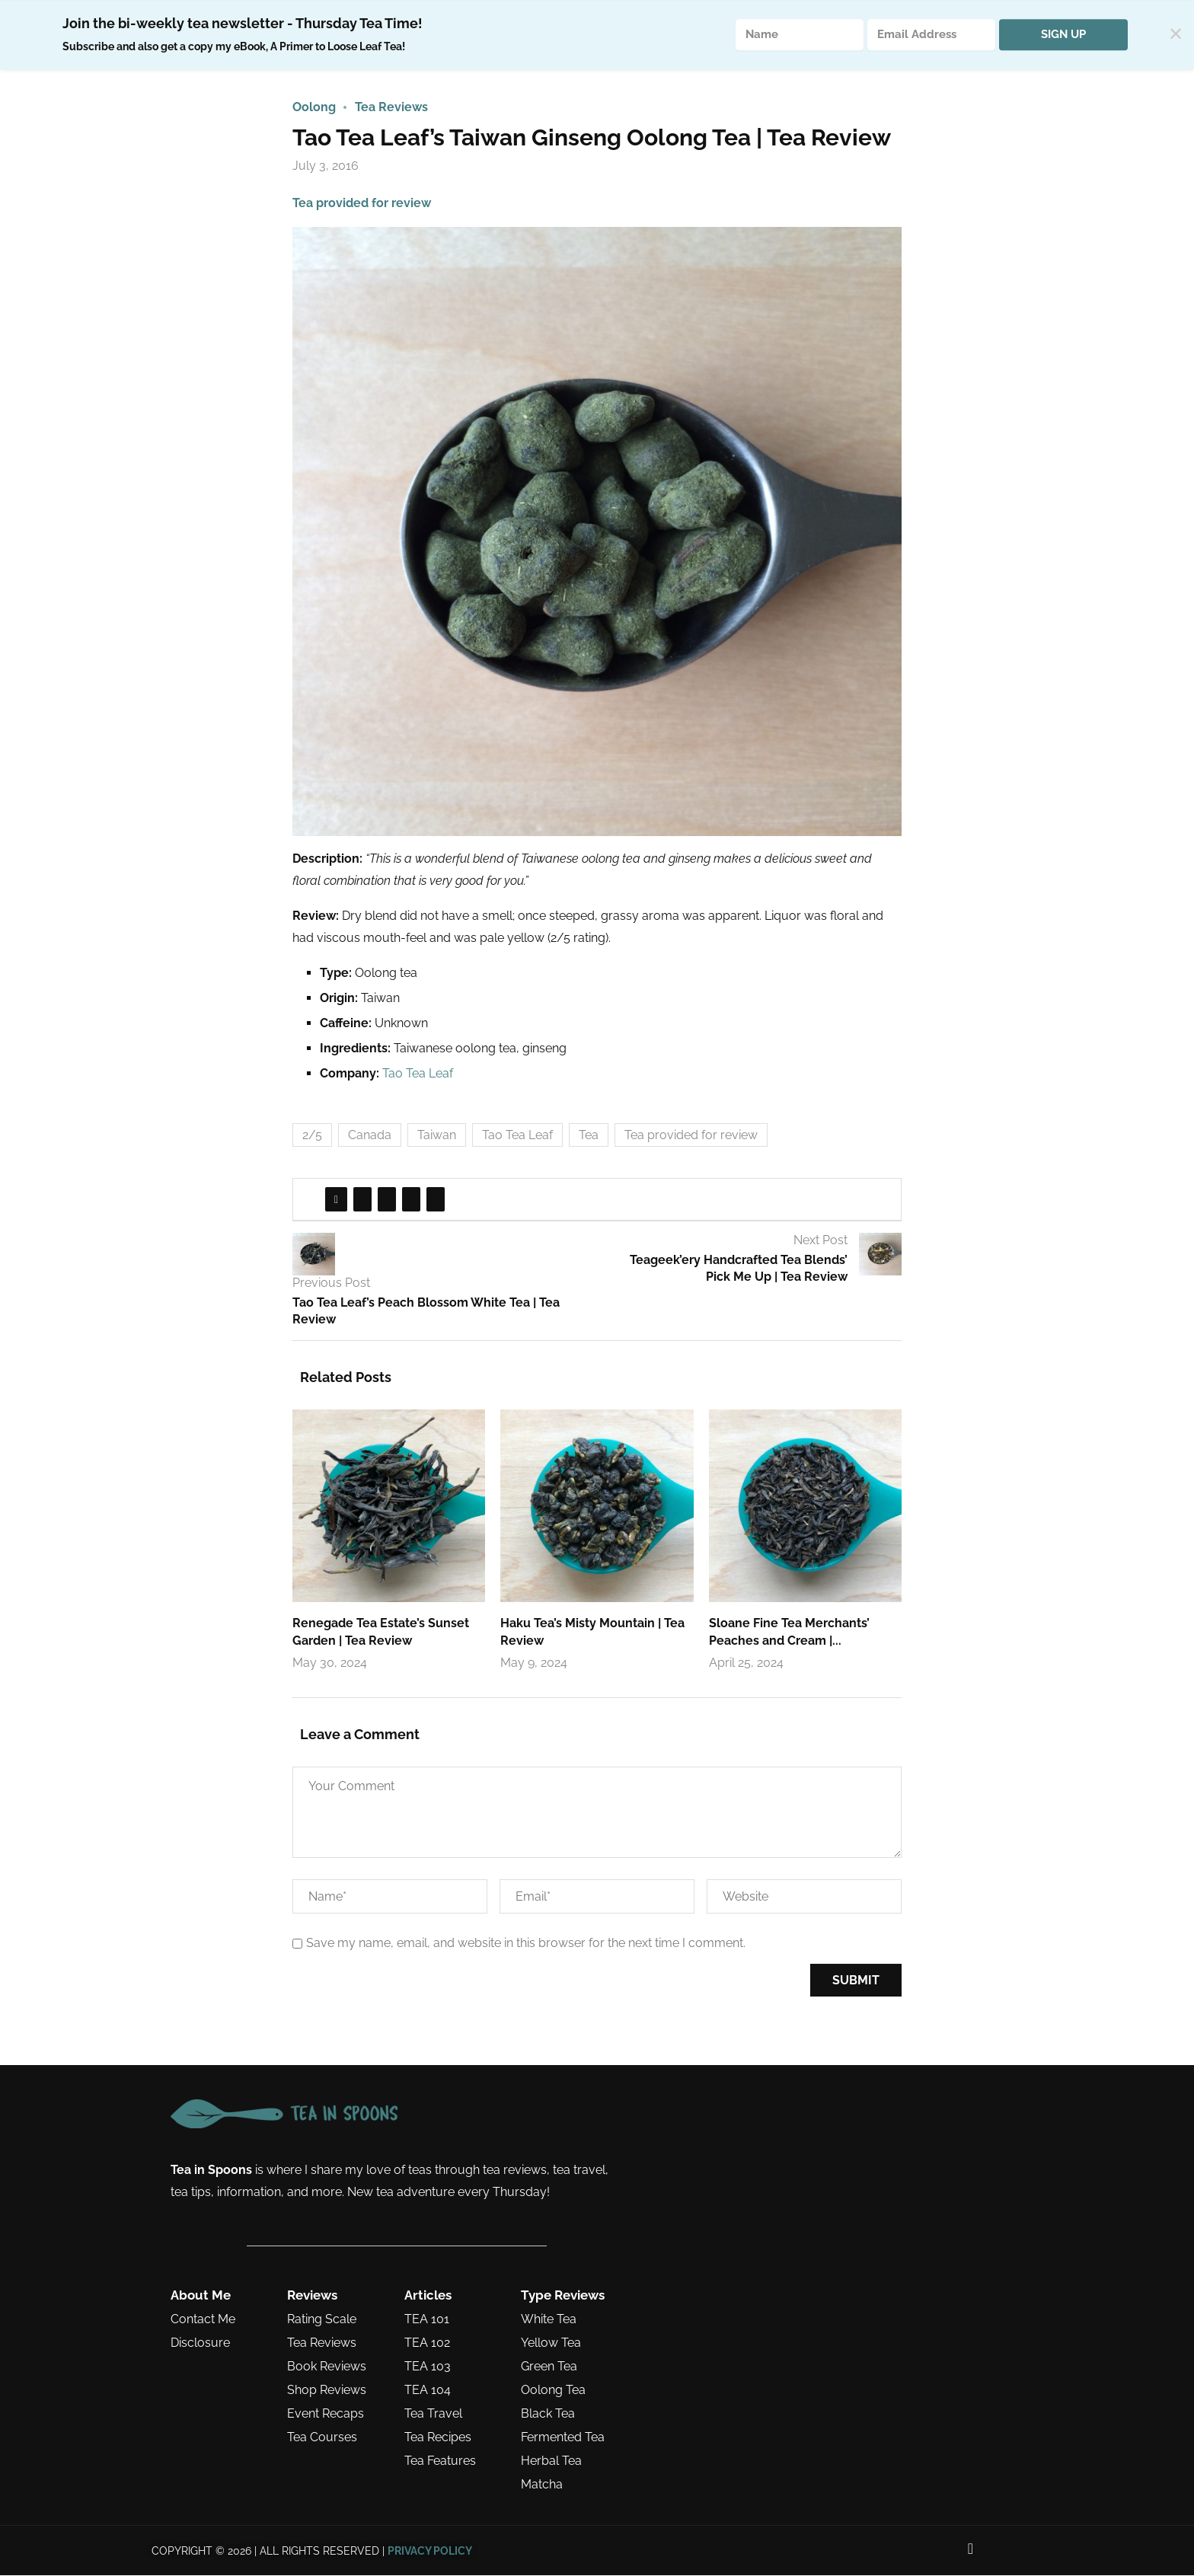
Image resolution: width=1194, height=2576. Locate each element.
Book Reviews (326, 2367)
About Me (201, 2296)
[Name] (800, 34)
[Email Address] (931, 34)
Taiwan (436, 1135)
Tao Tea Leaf (417, 1074)
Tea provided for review (361, 203)
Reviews (312, 2296)
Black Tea (548, 2414)
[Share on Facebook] (336, 1200)
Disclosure (200, 2344)
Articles (428, 2296)
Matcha (542, 2485)
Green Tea (549, 2367)
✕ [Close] (1175, 35)
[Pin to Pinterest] (387, 1200)
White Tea (548, 2320)
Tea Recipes (437, 2438)
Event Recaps (325, 2414)
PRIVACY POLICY (430, 2552)
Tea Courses (322, 2438)
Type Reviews (563, 2296)
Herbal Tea (551, 2462)
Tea (589, 1135)
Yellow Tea (551, 2344)
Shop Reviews (326, 2391)
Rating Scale (321, 2320)
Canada (369, 1135)
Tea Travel (433, 2414)
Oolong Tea (553, 2391)
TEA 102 (427, 2344)
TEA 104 (427, 2391)
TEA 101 (426, 2320)
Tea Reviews (321, 2344)
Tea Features (440, 2462)
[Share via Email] (435, 1200)
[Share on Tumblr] (411, 1200)
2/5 (312, 1135)
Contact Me (203, 2320)
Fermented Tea (563, 2438)
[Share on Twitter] (362, 1200)
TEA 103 (427, 2367)
